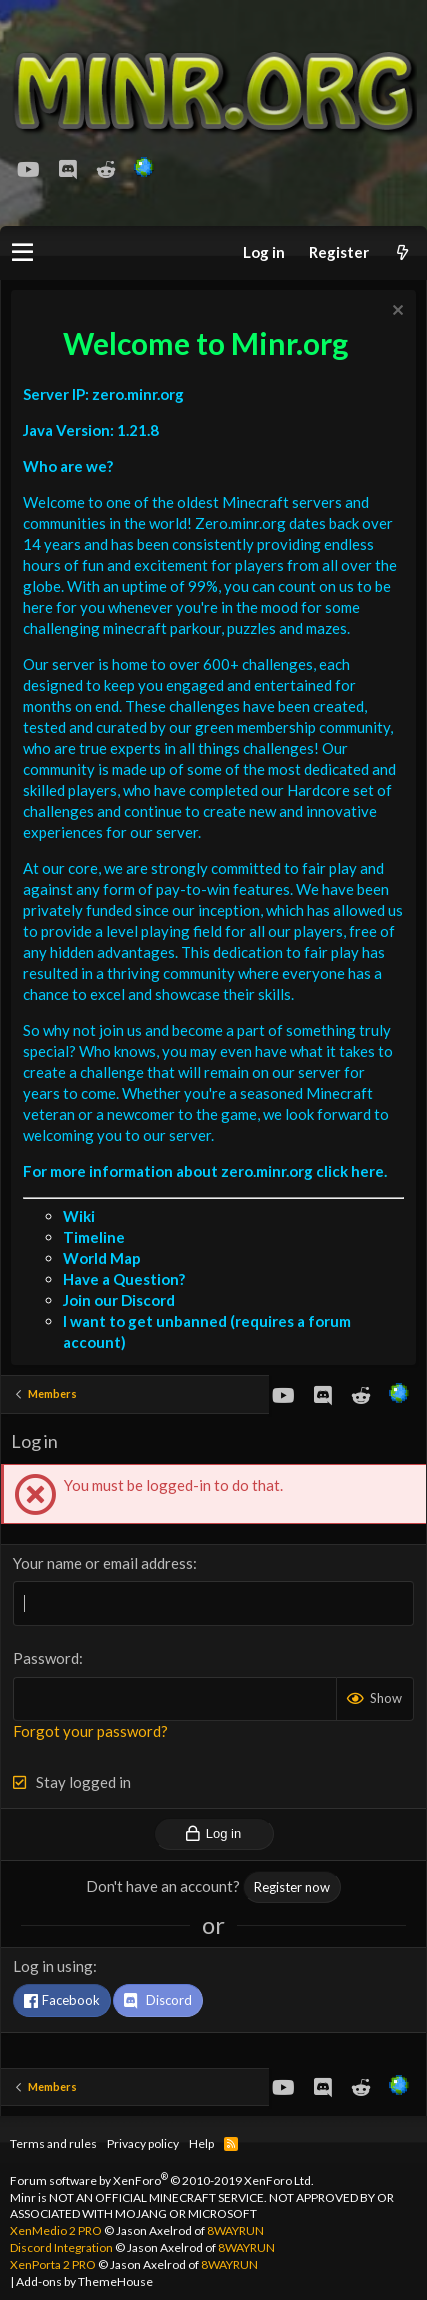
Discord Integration (61, 2247)
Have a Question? (124, 1279)
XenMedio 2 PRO (56, 2230)
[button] (22, 253)
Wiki (79, 1216)
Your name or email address (103, 1563)
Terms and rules (53, 2143)
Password (46, 1658)
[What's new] (402, 252)
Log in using (53, 1966)
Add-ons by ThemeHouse (84, 2281)
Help (201, 2143)
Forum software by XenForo (162, 2180)
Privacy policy (143, 2143)
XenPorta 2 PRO (53, 2264)
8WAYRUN (235, 2230)
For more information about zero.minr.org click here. (205, 1171)
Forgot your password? (90, 1731)
